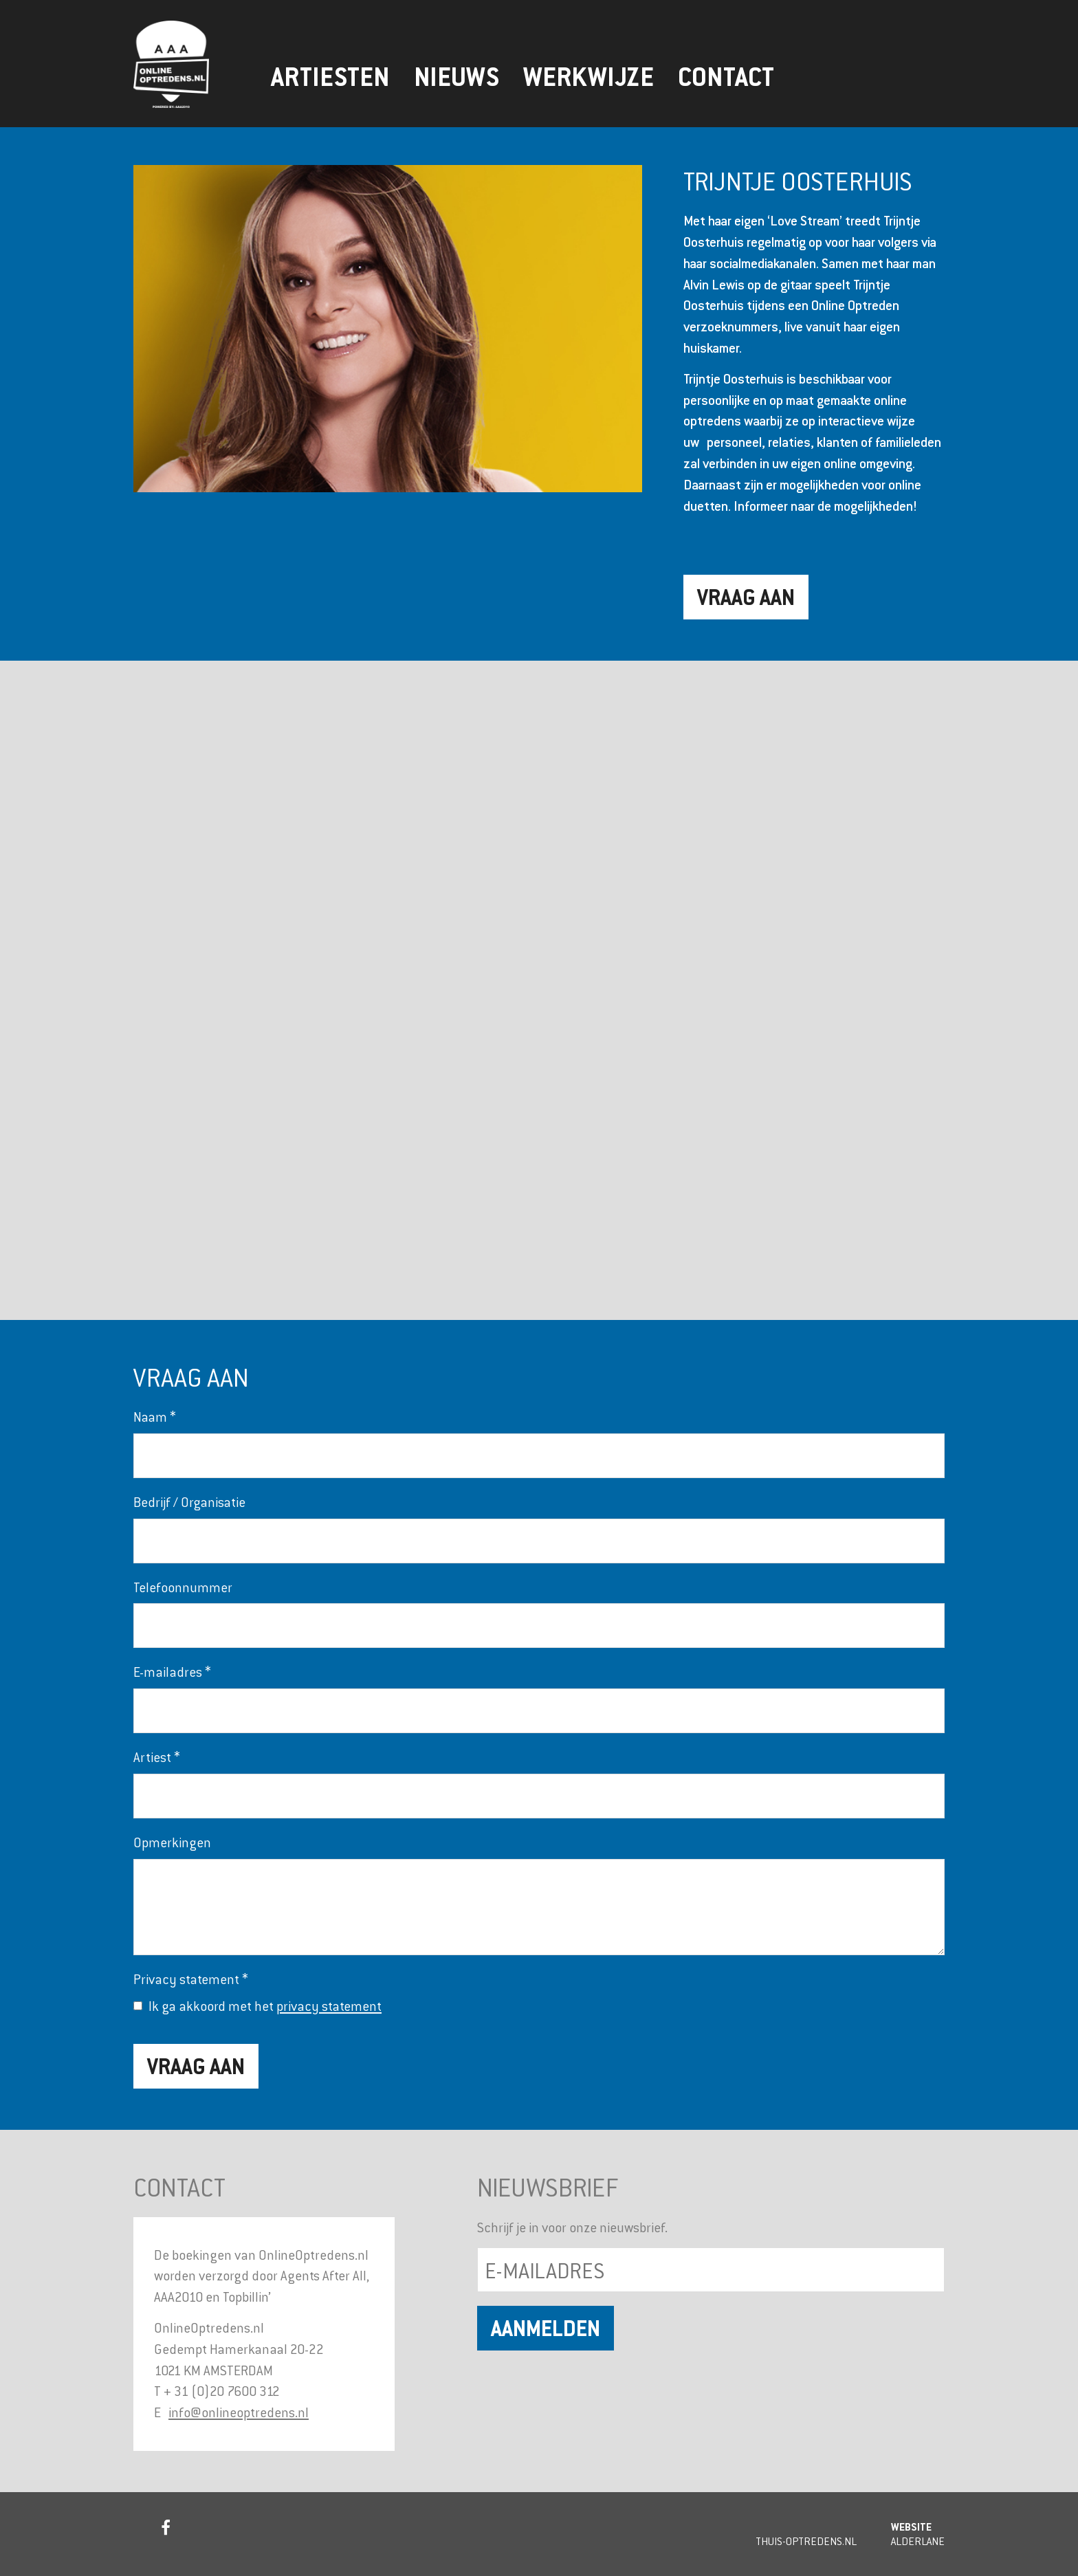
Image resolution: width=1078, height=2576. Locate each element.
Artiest (156, 1756)
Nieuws (456, 77)
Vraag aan (746, 596)
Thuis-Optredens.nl (806, 2541)
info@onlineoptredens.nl (238, 2412)
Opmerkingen (172, 1842)
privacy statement (329, 2005)
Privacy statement (190, 1979)
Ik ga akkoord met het (265, 2005)
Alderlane (918, 2541)
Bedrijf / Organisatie (189, 1501)
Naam (154, 1416)
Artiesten (330, 77)
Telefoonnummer (182, 1587)
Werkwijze (588, 77)
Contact (726, 77)
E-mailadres (172, 1671)
